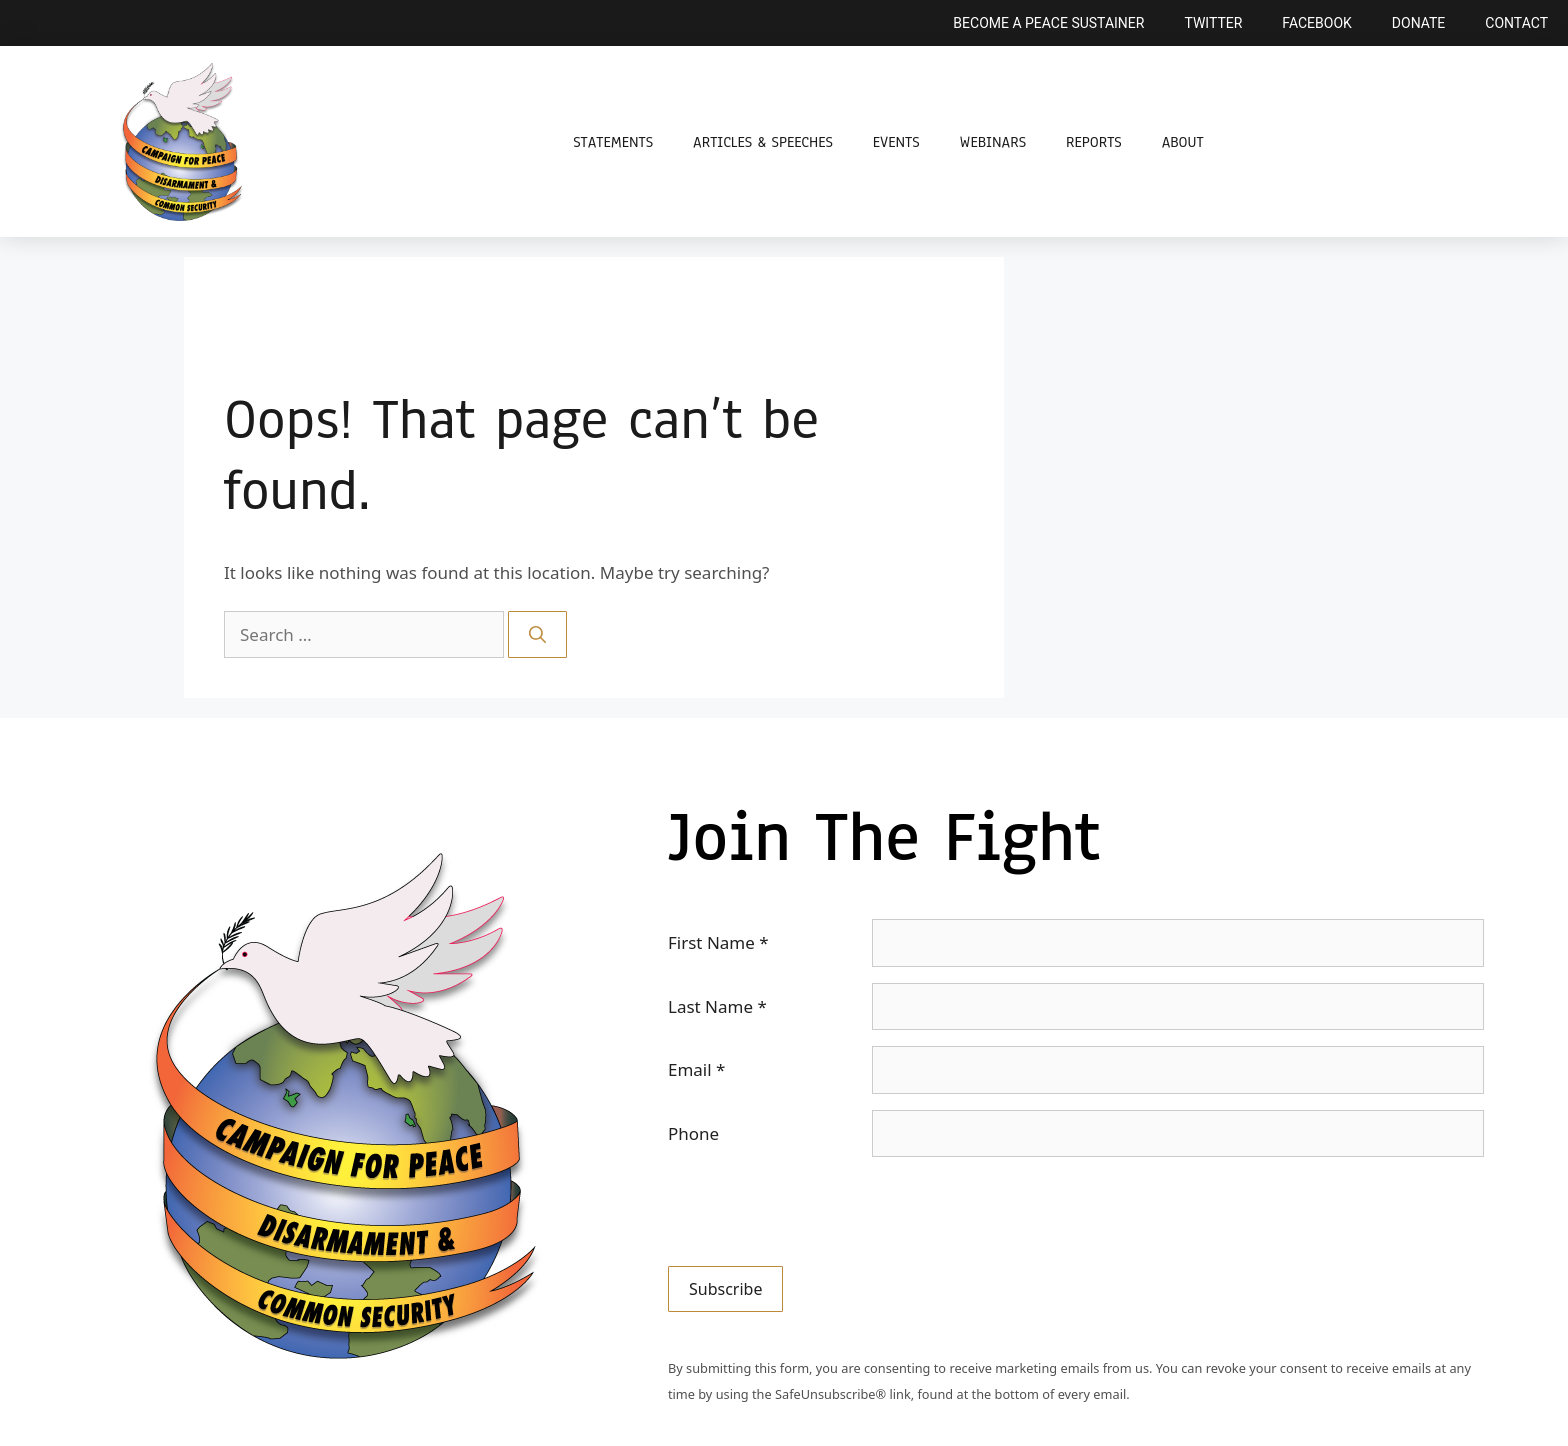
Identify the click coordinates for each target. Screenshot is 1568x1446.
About (1183, 142)
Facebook (1316, 23)
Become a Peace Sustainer (1048, 23)
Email (696, 1069)
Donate (1419, 23)
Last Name (717, 1006)
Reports (1094, 142)
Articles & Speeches (763, 142)
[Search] (537, 635)
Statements (613, 142)
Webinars (993, 142)
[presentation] (820, 1212)
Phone (693, 1133)
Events (896, 142)
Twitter (1213, 23)
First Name (718, 942)
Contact (1516, 23)
